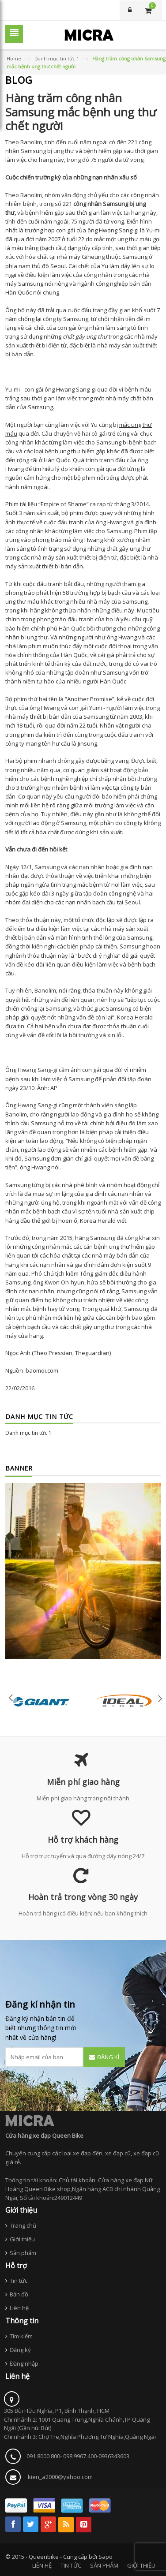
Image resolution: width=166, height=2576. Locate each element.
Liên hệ (19, 2308)
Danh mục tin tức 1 (56, 58)
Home (14, 58)
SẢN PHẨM (104, 2565)
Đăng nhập (24, 2363)
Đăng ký (20, 2350)
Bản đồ (19, 2294)
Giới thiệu (22, 2239)
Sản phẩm (23, 2253)
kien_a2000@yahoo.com (60, 2477)
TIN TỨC (70, 2565)
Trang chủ (23, 2225)
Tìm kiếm (21, 2336)
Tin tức (18, 2281)
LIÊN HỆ (42, 2565)
